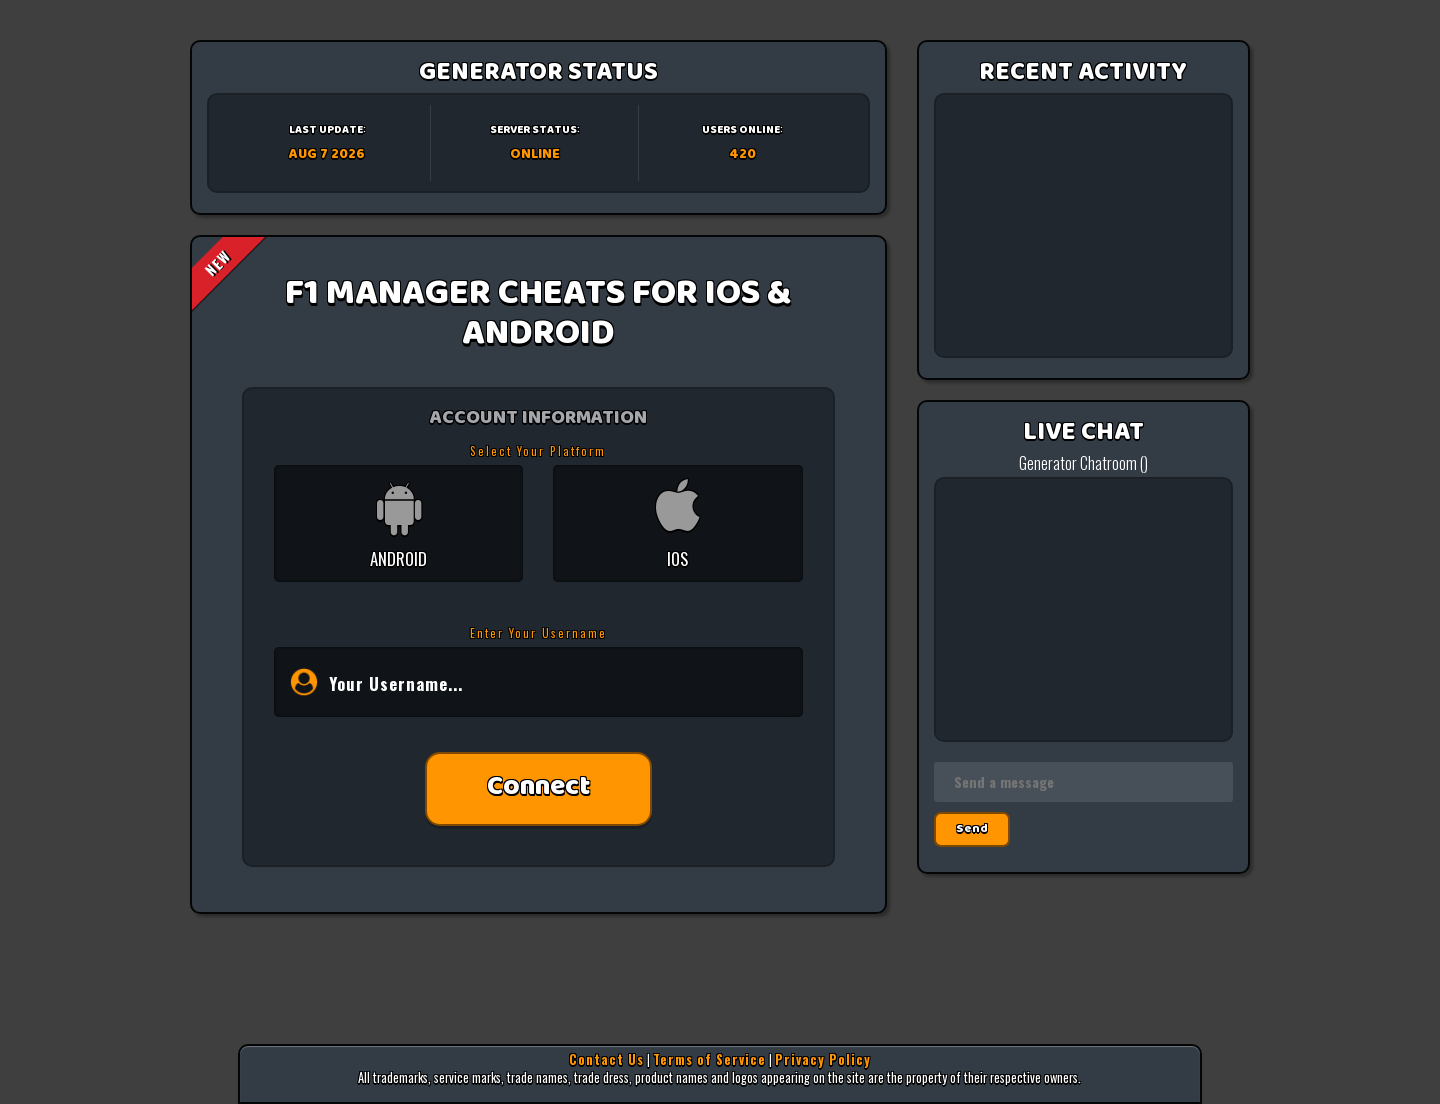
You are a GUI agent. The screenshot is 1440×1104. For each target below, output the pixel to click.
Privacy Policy (823, 1059)
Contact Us (606, 1059)
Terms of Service (709, 1059)
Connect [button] (538, 789)
